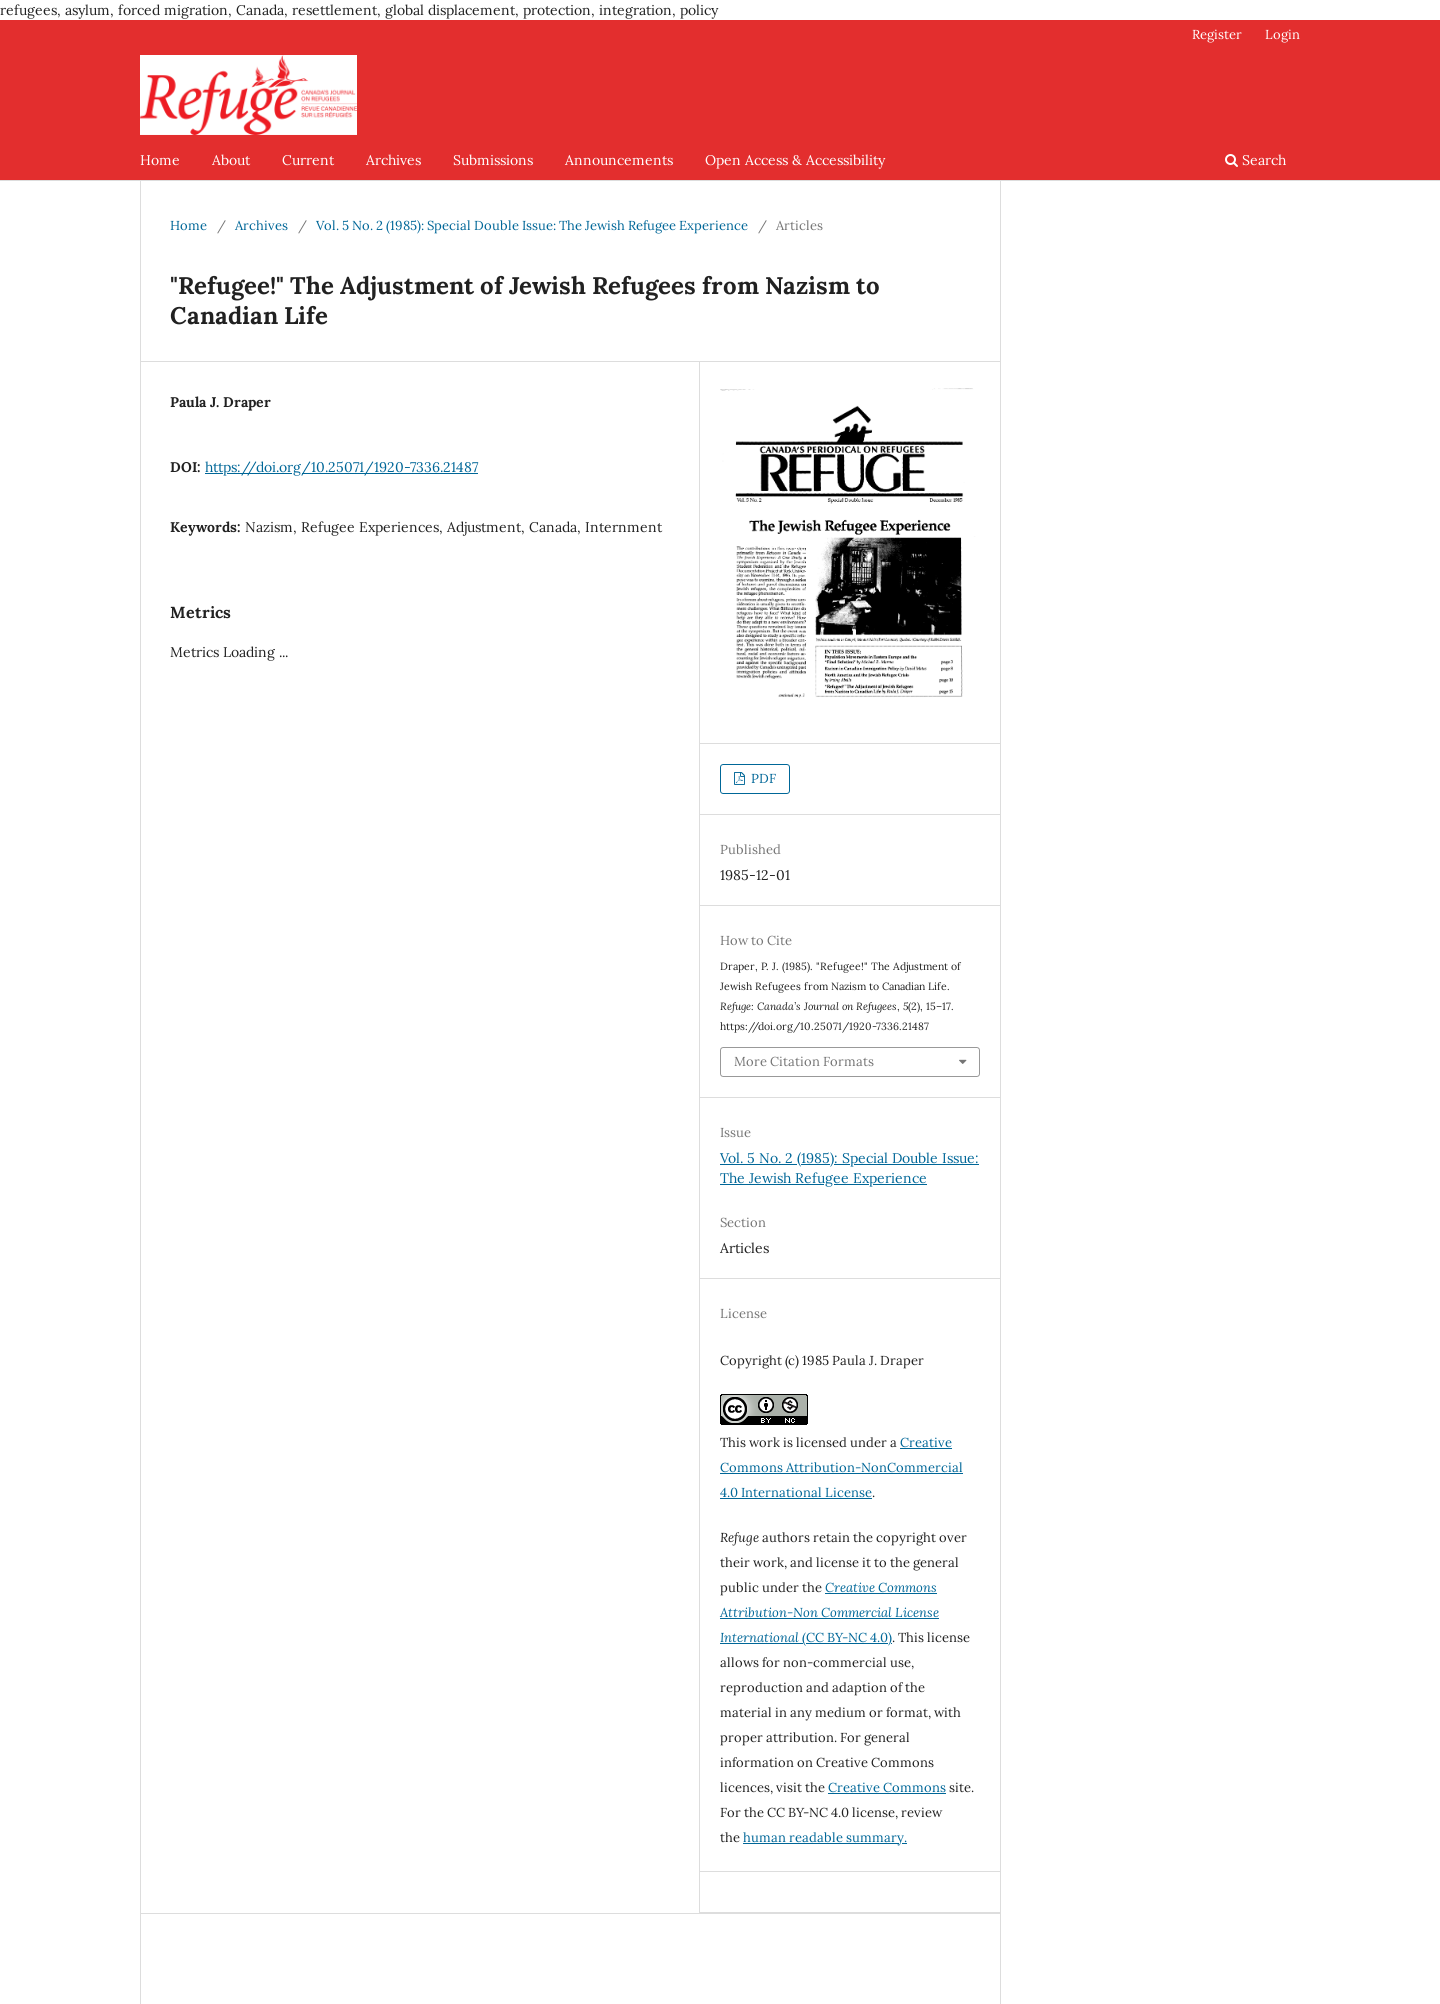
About (231, 160)
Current (308, 160)
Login (1282, 34)
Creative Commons (887, 1787)
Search (1255, 160)
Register (1217, 34)
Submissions (493, 160)
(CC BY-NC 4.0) (829, 1612)
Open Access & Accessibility (795, 160)
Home (160, 160)
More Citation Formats (804, 1061)
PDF (762, 778)
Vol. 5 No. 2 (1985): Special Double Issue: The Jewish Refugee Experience (532, 225)
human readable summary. (825, 1837)
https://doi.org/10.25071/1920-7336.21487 (341, 467)
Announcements (619, 160)
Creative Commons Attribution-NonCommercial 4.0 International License (841, 1467)
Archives (393, 160)
